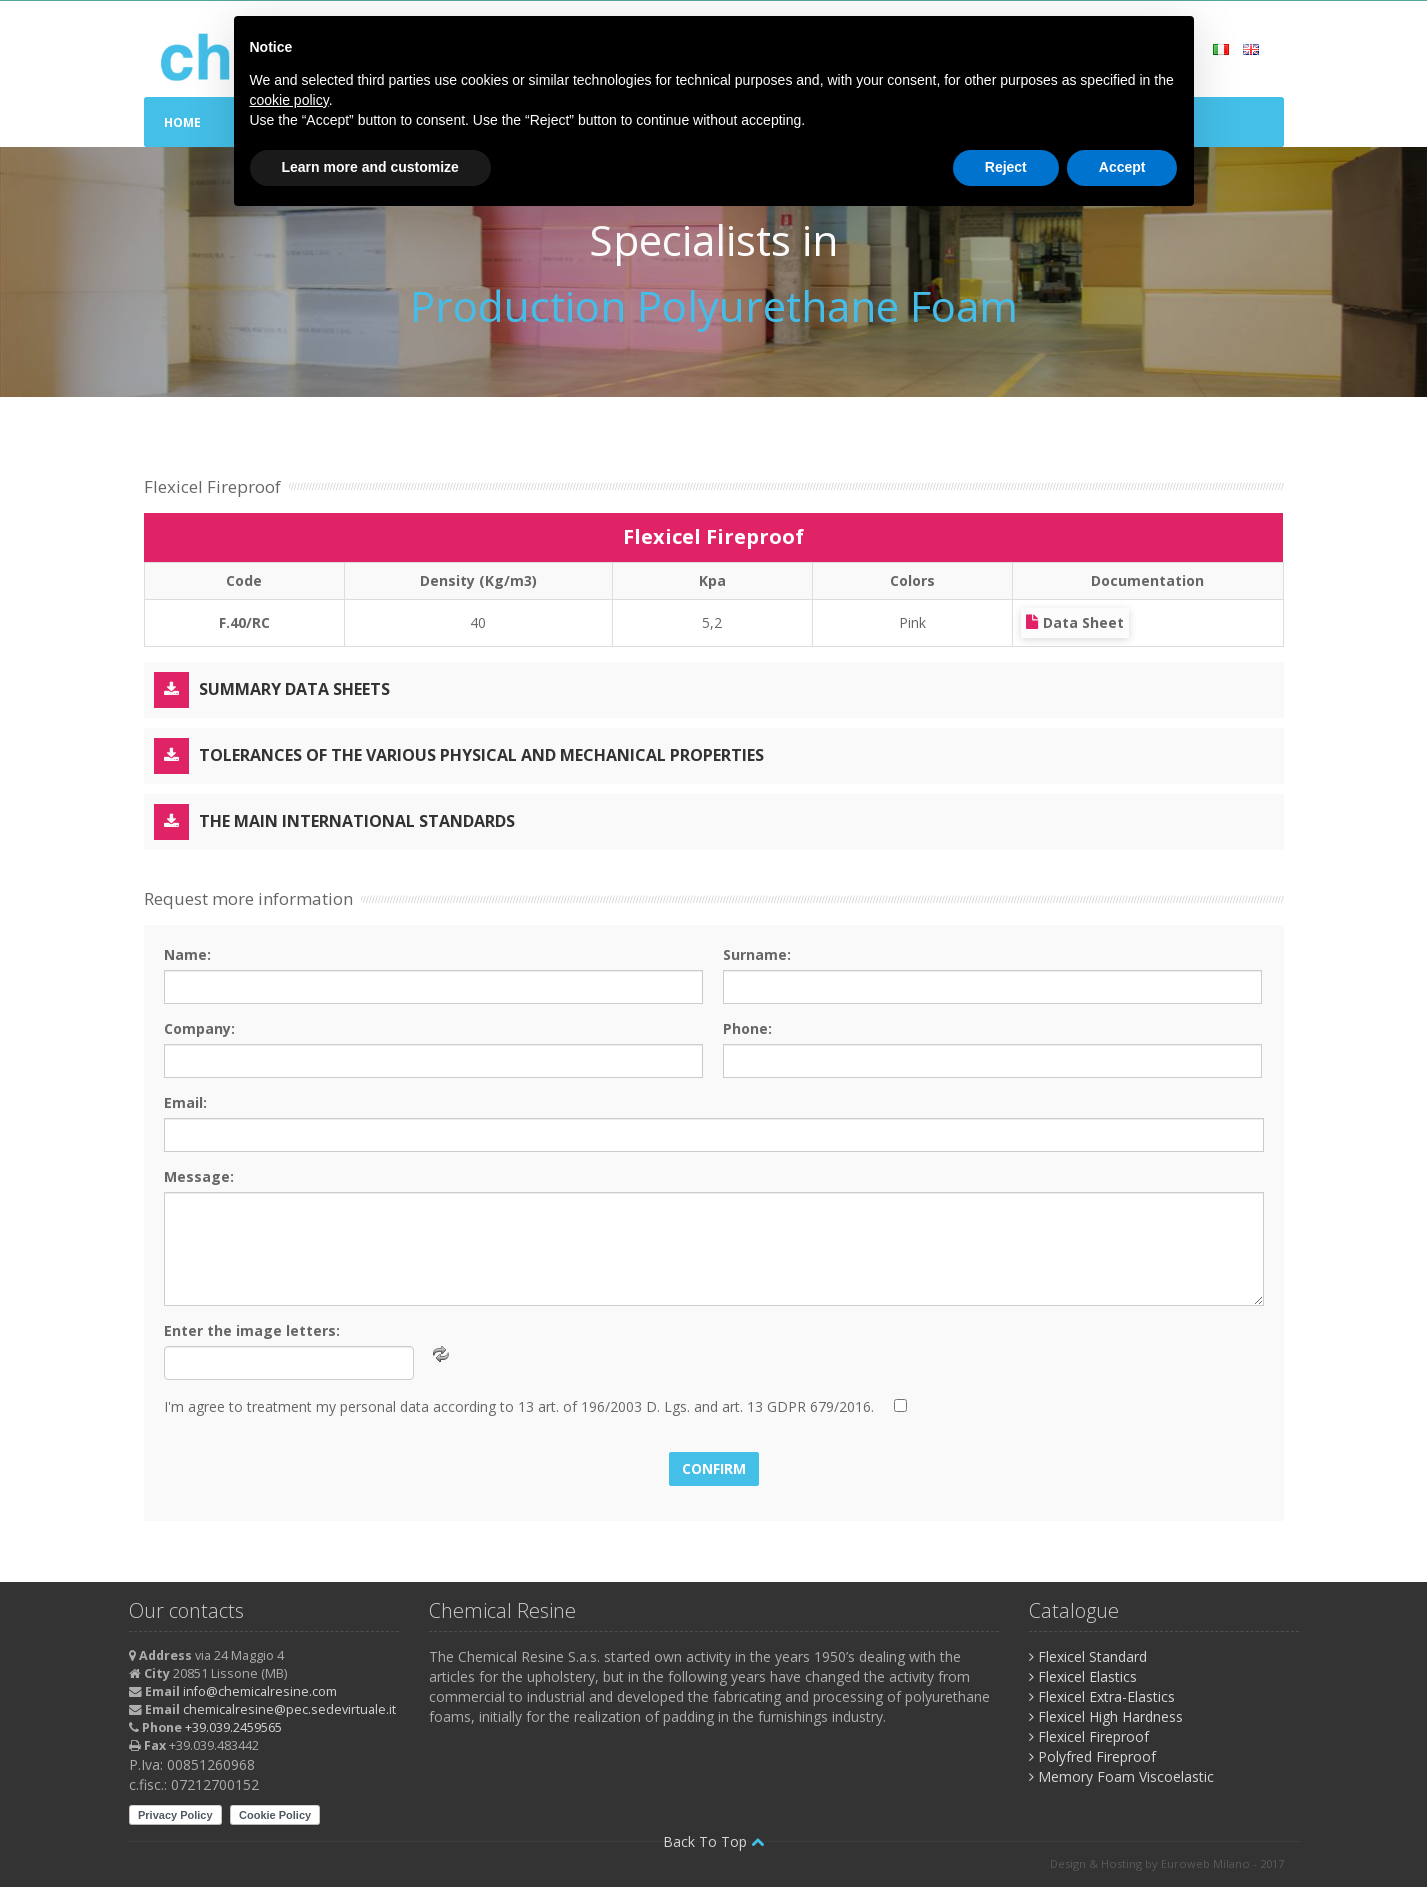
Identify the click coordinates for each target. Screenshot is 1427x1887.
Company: (199, 1028)
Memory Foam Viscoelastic (1121, 1776)
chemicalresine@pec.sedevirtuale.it (289, 1709)
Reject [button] (1006, 167)
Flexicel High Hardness (1106, 1716)
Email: (185, 1102)
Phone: (747, 1028)
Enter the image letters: (252, 1330)
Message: (199, 1176)
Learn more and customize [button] (370, 167)
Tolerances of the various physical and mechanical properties (459, 756)
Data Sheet (1075, 622)
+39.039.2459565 (233, 1727)
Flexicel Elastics (1083, 1676)
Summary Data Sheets (272, 690)
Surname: (757, 954)
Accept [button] (1122, 167)
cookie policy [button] (289, 100)
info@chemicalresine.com (260, 1691)
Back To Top (713, 1841)
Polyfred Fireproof (1092, 1756)
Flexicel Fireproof (1089, 1736)
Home (182, 122)
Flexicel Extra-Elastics (1102, 1696)
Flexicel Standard (1088, 1656)
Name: (187, 954)
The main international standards (334, 822)
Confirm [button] (714, 1468)
